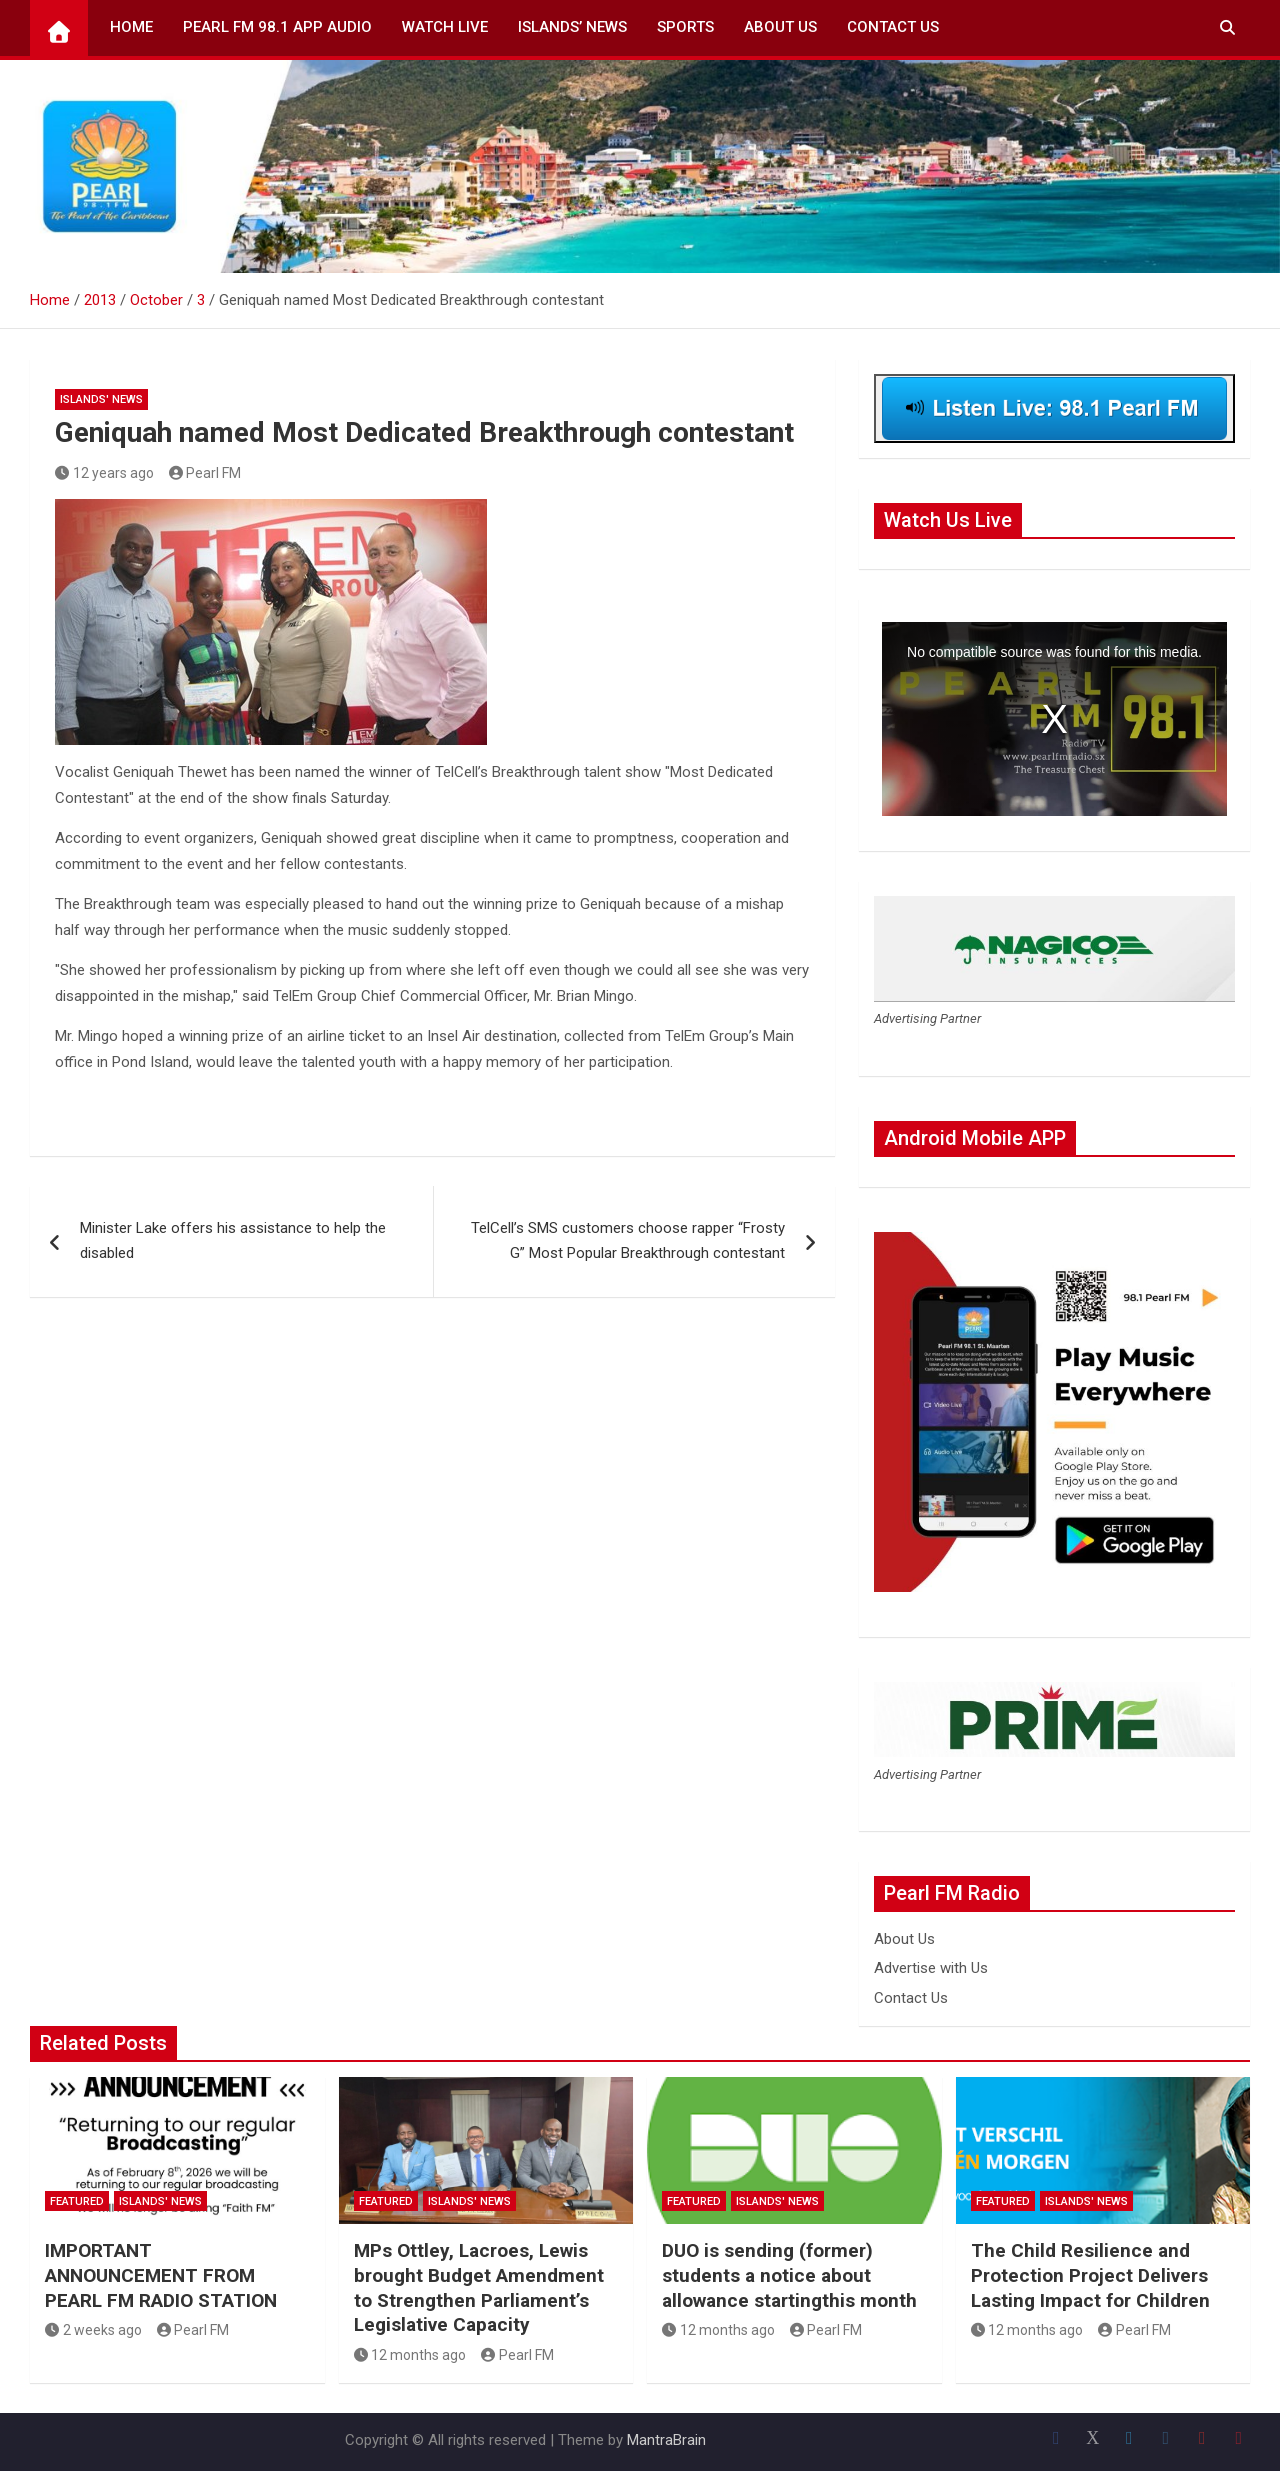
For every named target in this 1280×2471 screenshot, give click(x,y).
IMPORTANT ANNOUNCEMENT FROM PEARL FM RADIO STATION (161, 2275)
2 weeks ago (93, 2330)
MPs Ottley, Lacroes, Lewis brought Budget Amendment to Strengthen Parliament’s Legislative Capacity (479, 2287)
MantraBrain (666, 2440)
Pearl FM (205, 473)
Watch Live (445, 27)
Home (131, 27)
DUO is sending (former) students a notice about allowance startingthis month (789, 2275)
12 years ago (104, 473)
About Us (780, 27)
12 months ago (410, 2355)
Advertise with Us (931, 1968)
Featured (77, 2201)
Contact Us (893, 27)
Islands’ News (572, 27)
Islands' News (101, 399)
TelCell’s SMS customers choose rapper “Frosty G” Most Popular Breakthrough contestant (628, 1241)
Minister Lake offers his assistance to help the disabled (233, 1241)
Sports (685, 27)
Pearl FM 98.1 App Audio (277, 27)
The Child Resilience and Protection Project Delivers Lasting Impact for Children (1090, 2275)
